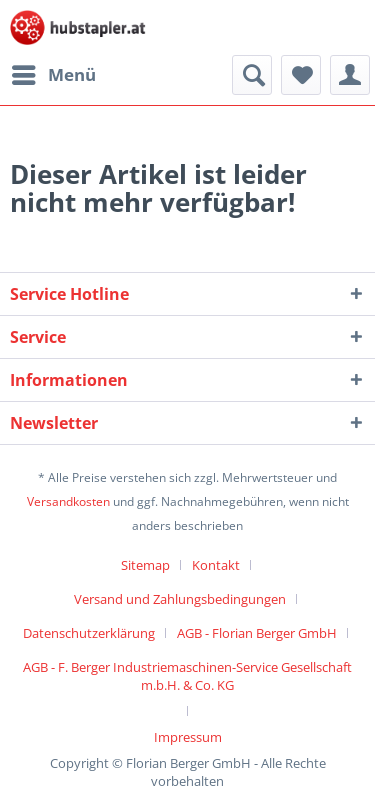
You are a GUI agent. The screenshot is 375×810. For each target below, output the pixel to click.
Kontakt (216, 565)
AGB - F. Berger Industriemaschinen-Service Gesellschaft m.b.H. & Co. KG (187, 676)
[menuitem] (53, 75)
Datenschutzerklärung (89, 633)
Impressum (188, 737)
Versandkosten (68, 501)
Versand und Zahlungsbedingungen (180, 599)
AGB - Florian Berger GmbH (257, 633)
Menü (54, 72)
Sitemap (145, 565)
